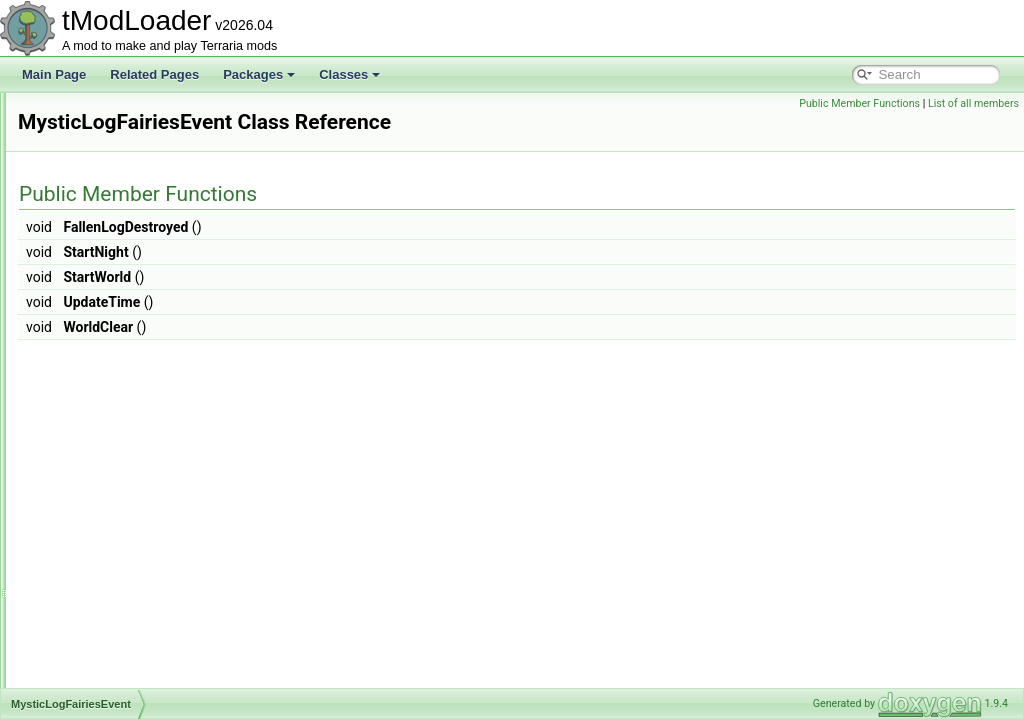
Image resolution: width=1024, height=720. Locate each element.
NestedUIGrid (102, 554)
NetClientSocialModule (126, 620)
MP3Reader (98, 202)
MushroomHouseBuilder (130, 312)
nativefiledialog (105, 466)
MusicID (87, 356)
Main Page (54, 74)
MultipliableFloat (109, 268)
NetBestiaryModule (116, 598)
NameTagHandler (112, 444)
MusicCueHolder (110, 334)
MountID (88, 136)
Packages (259, 74)
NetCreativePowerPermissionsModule (167, 642)
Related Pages (154, 74)
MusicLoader (100, 378)
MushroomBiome (111, 290)
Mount (82, 114)
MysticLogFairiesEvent (126, 400)
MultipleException (113, 246)
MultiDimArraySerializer (128, 224)
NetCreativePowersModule (137, 664)
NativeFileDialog (109, 488)
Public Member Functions (859, 103)
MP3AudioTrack (108, 180)
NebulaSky (95, 532)
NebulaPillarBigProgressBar (140, 510)
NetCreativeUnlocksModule (138, 686)
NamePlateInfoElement (127, 422)
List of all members (973, 103)
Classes (349, 74)
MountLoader (101, 158)
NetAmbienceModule (121, 576)
